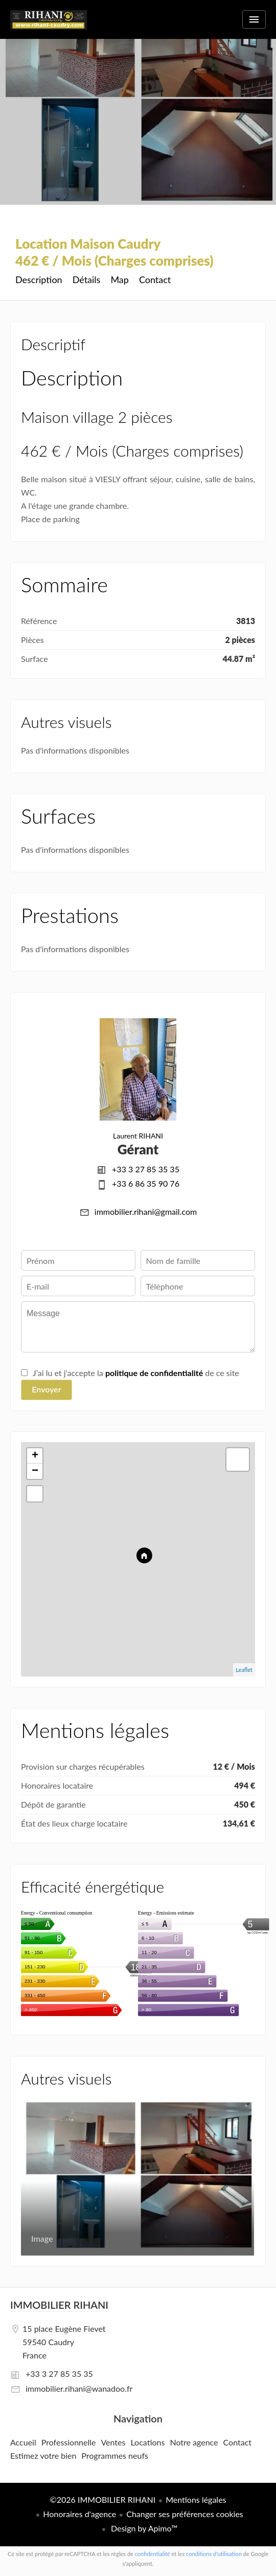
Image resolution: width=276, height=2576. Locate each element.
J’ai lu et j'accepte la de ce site (136, 1373)
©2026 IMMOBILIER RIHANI (102, 2499)
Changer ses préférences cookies (184, 2514)
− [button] (35, 1471)
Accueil (48, 25)
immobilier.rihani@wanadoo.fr (79, 2388)
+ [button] (35, 1456)
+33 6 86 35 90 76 (145, 1183)
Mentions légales (196, 2499)
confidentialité (152, 2553)
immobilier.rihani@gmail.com (146, 1211)
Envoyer (46, 1389)
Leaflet (244, 1669)
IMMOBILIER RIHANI (59, 2305)
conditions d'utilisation (214, 2553)
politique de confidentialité (154, 1373)
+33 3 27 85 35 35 (145, 1169)
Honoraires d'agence (79, 2514)
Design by (143, 2528)
